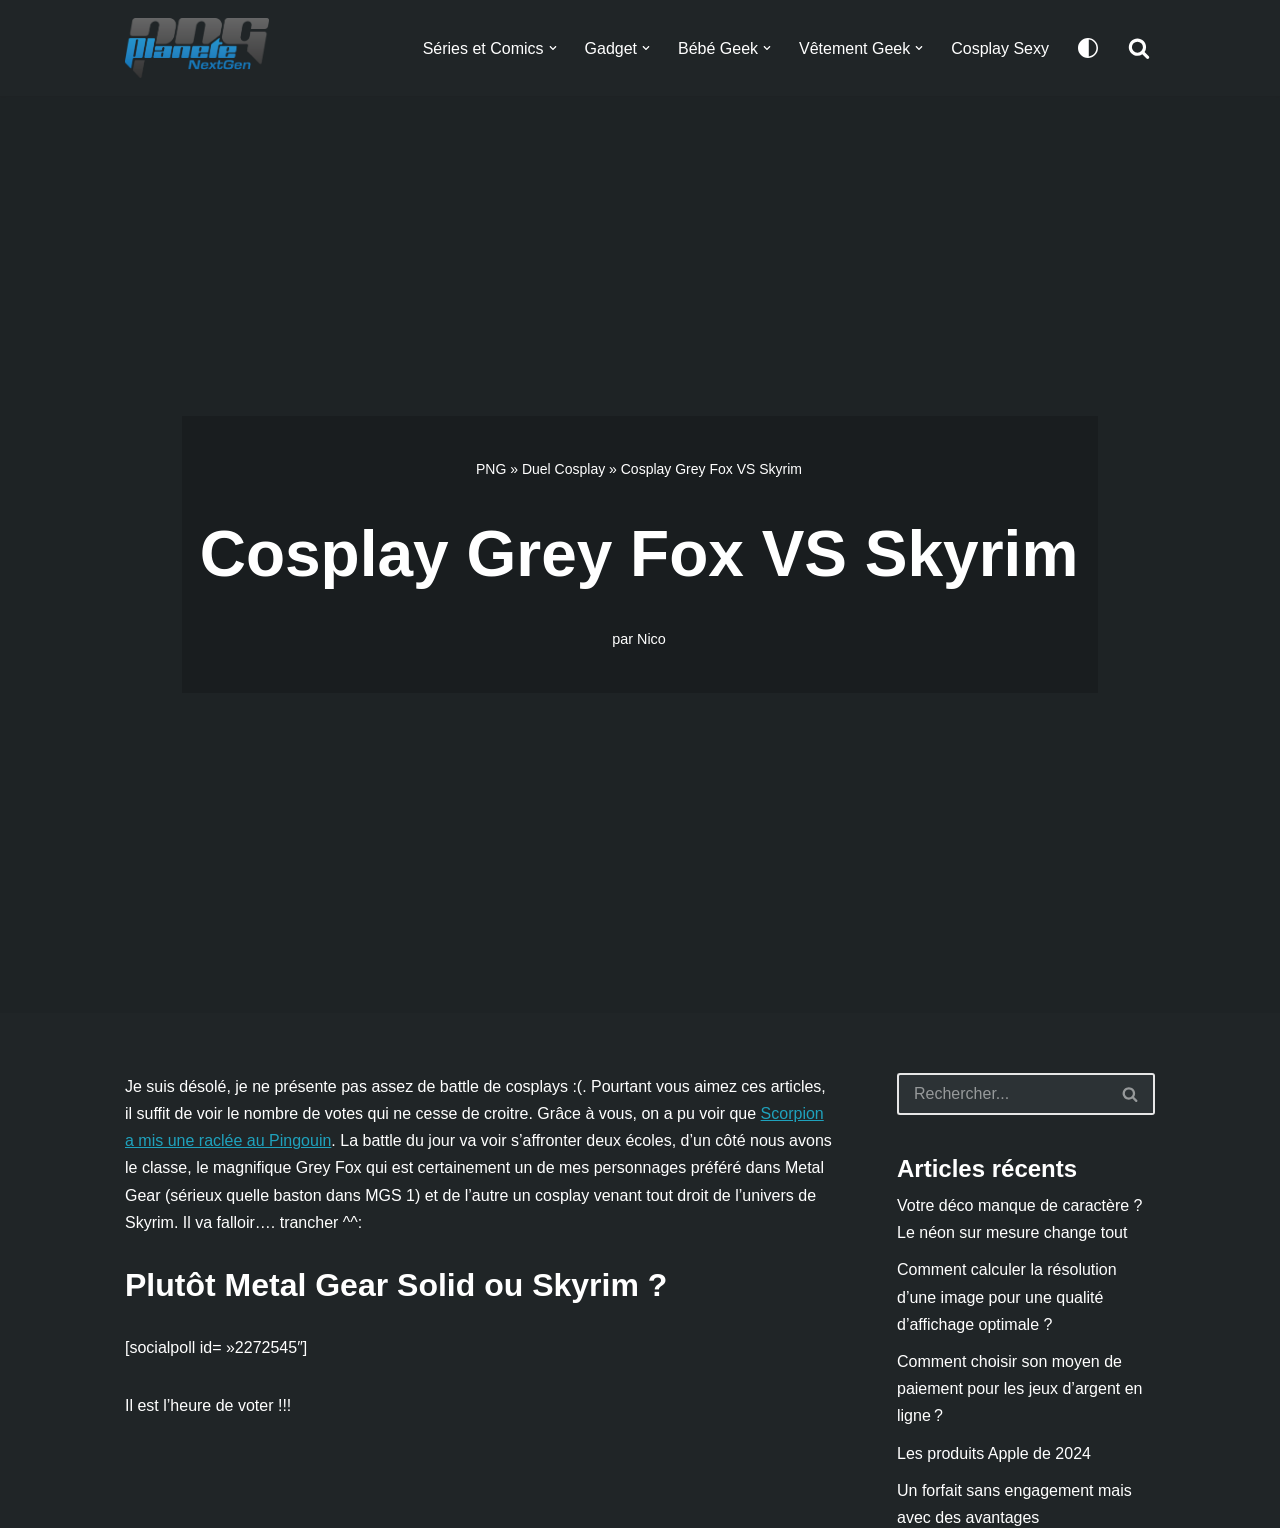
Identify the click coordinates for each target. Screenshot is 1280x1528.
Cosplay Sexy (1000, 48)
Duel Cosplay (563, 469)
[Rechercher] (1139, 48)
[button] (552, 48)
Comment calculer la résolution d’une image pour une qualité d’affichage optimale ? (1007, 1296)
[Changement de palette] (1088, 48)
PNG (491, 469)
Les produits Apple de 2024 (994, 1453)
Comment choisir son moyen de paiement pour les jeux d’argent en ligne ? (1020, 1388)
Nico (651, 639)
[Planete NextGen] (202, 48)
